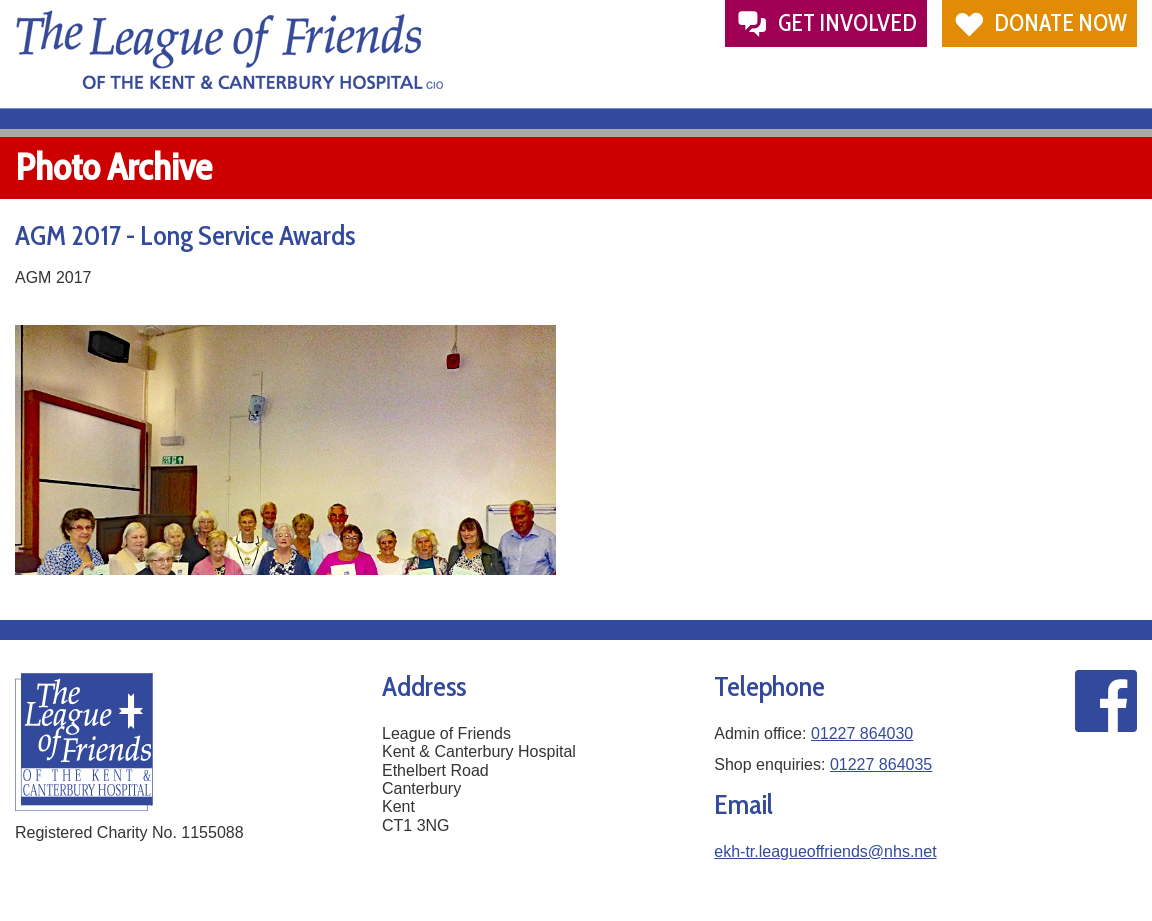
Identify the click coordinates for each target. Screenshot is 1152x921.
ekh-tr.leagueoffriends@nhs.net (825, 851)
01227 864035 (881, 764)
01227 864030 (862, 733)
